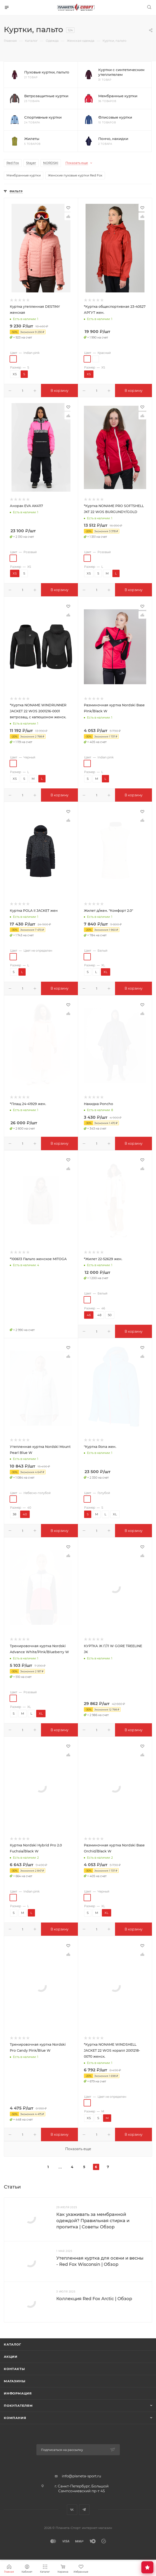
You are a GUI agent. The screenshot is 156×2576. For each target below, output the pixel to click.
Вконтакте (72, 2509)
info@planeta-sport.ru (81, 2476)
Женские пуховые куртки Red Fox (75, 175)
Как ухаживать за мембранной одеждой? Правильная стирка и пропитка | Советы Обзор (92, 2221)
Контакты (14, 2369)
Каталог (12, 2344)
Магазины (14, 2381)
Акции (10, 2356)
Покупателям (18, 2405)
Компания (15, 2418)
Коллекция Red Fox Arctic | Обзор (94, 2298)
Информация (18, 2393)
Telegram (84, 2509)
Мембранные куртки (23, 175)
